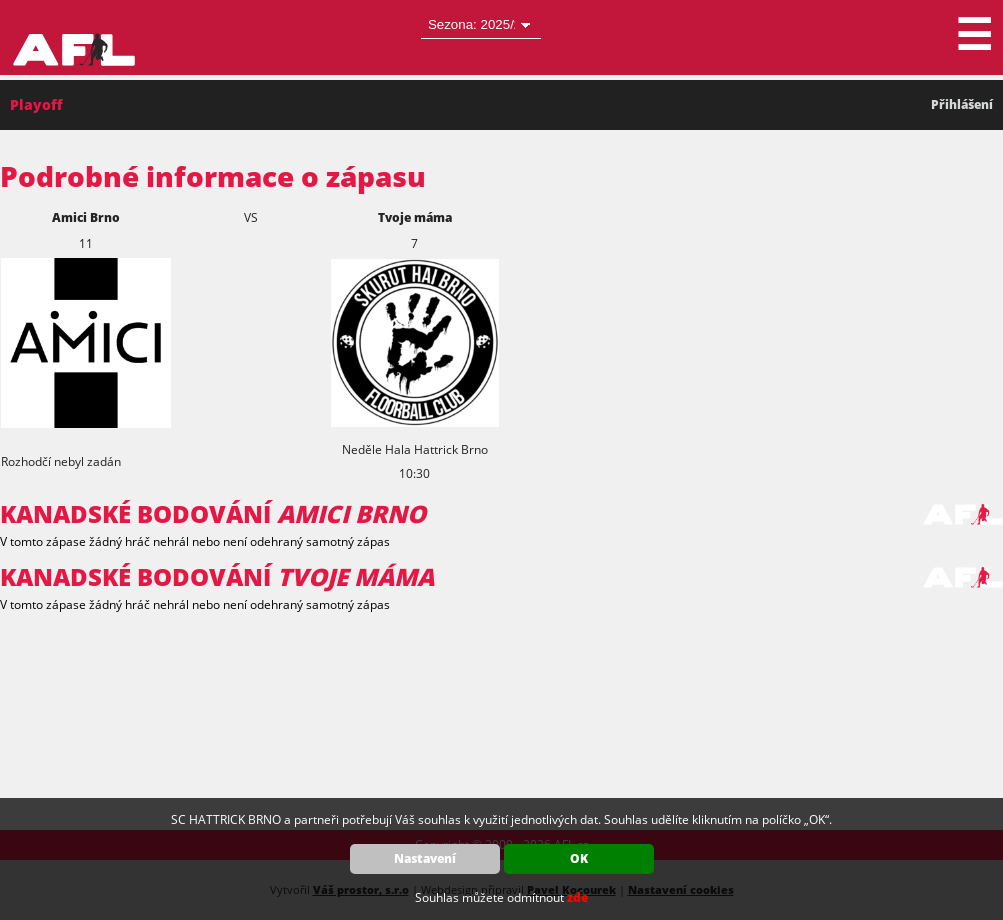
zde (577, 897)
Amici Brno (86, 217)
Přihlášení (962, 104)
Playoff (36, 104)
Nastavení (425, 858)
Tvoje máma (415, 217)
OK (579, 858)
